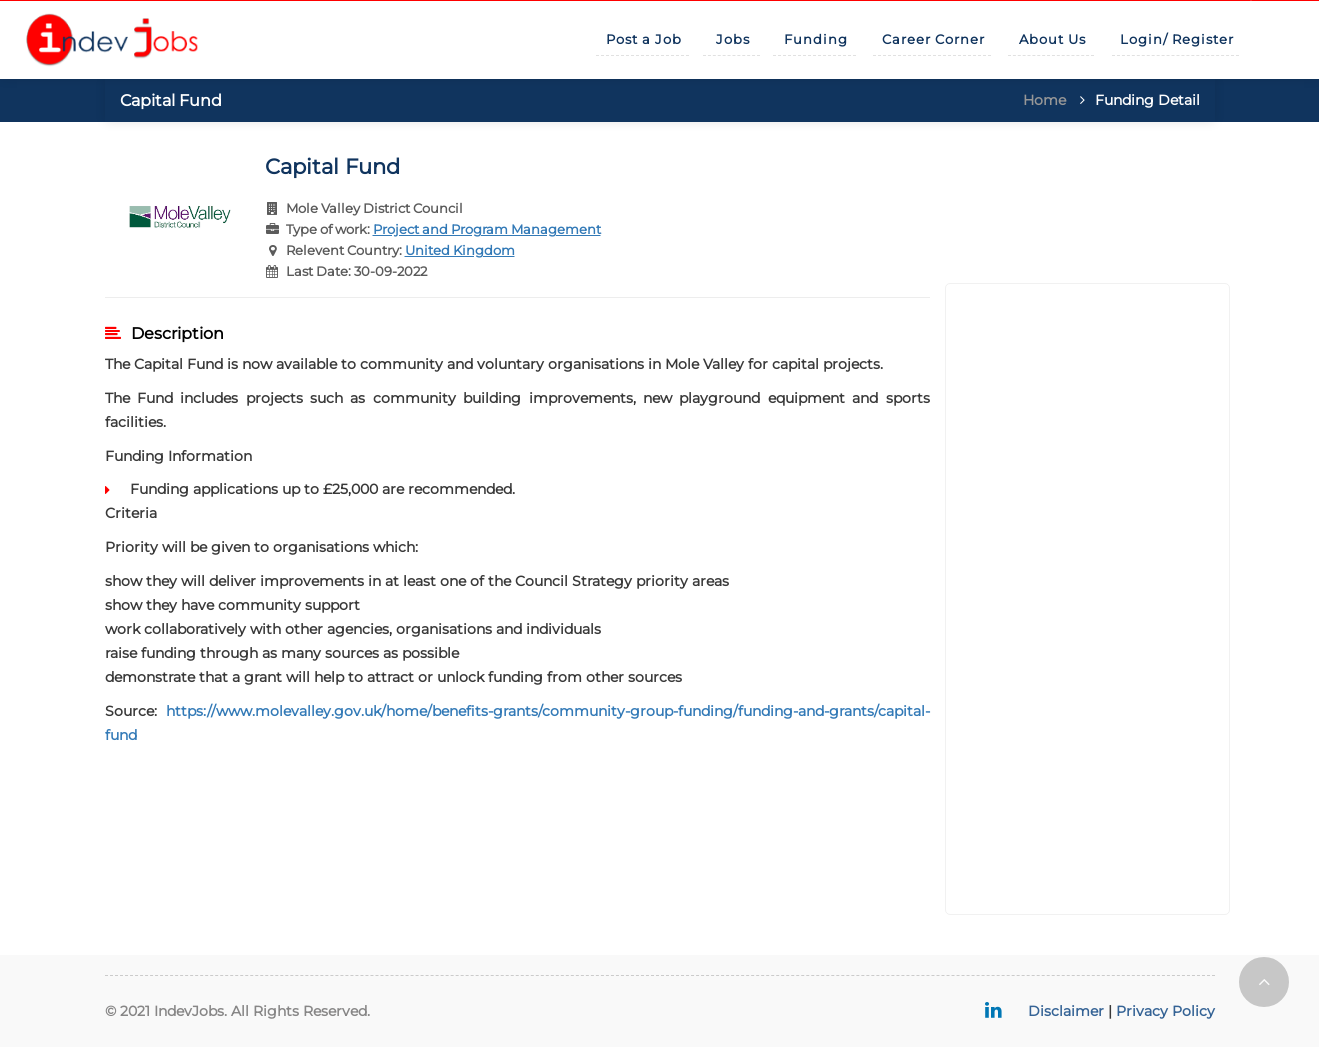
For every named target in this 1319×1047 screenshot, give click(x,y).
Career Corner (933, 39)
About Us (1052, 39)
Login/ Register (1177, 39)
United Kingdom (460, 250)
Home (1044, 100)
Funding (816, 39)
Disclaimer (1066, 1011)
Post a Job (644, 39)
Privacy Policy (1165, 1011)
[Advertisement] (1087, 599)
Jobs (733, 39)
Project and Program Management (487, 229)
